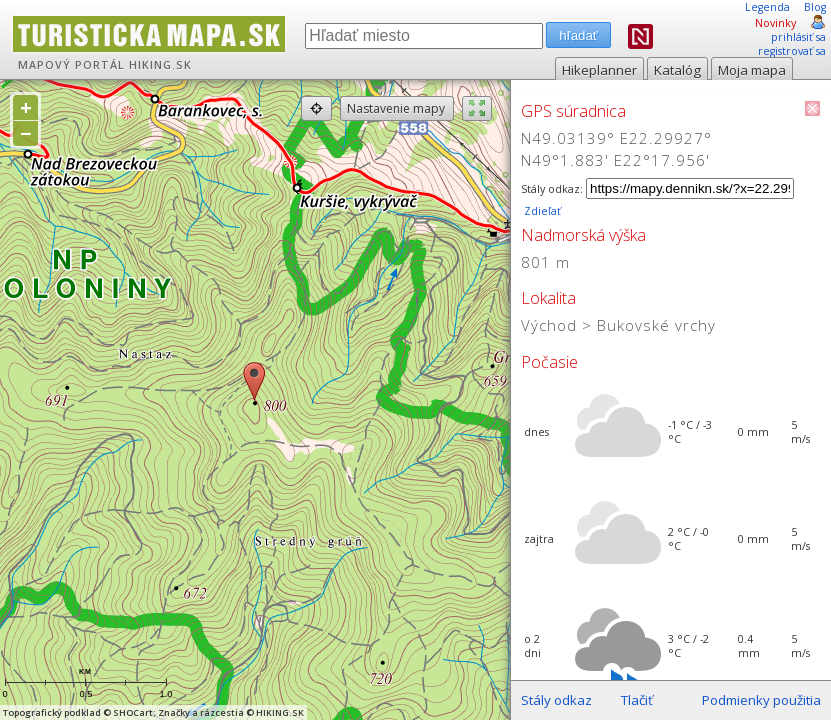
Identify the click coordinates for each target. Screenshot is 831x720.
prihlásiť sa (798, 37)
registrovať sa (792, 51)
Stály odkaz (556, 700)
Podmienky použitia (761, 700)
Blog (815, 7)
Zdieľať (541, 211)
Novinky (775, 23)
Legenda (767, 7)
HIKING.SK (160, 65)
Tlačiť (637, 700)
